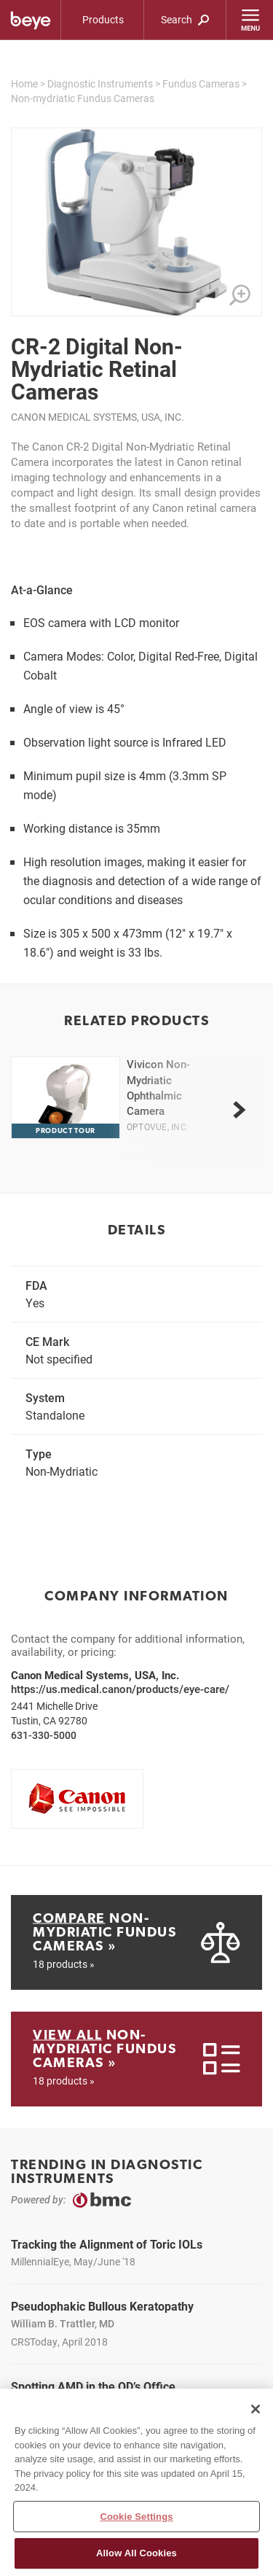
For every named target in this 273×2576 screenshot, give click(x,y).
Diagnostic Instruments (100, 83)
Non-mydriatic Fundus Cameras (82, 98)
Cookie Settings (136, 2517)
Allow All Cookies (136, 2554)
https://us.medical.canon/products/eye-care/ (120, 1688)
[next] (239, 1110)
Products (103, 19)
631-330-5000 (43, 1735)
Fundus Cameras (201, 83)
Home (24, 83)
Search (185, 19)
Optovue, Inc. (158, 1126)
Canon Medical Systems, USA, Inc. (97, 417)
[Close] (256, 2410)
